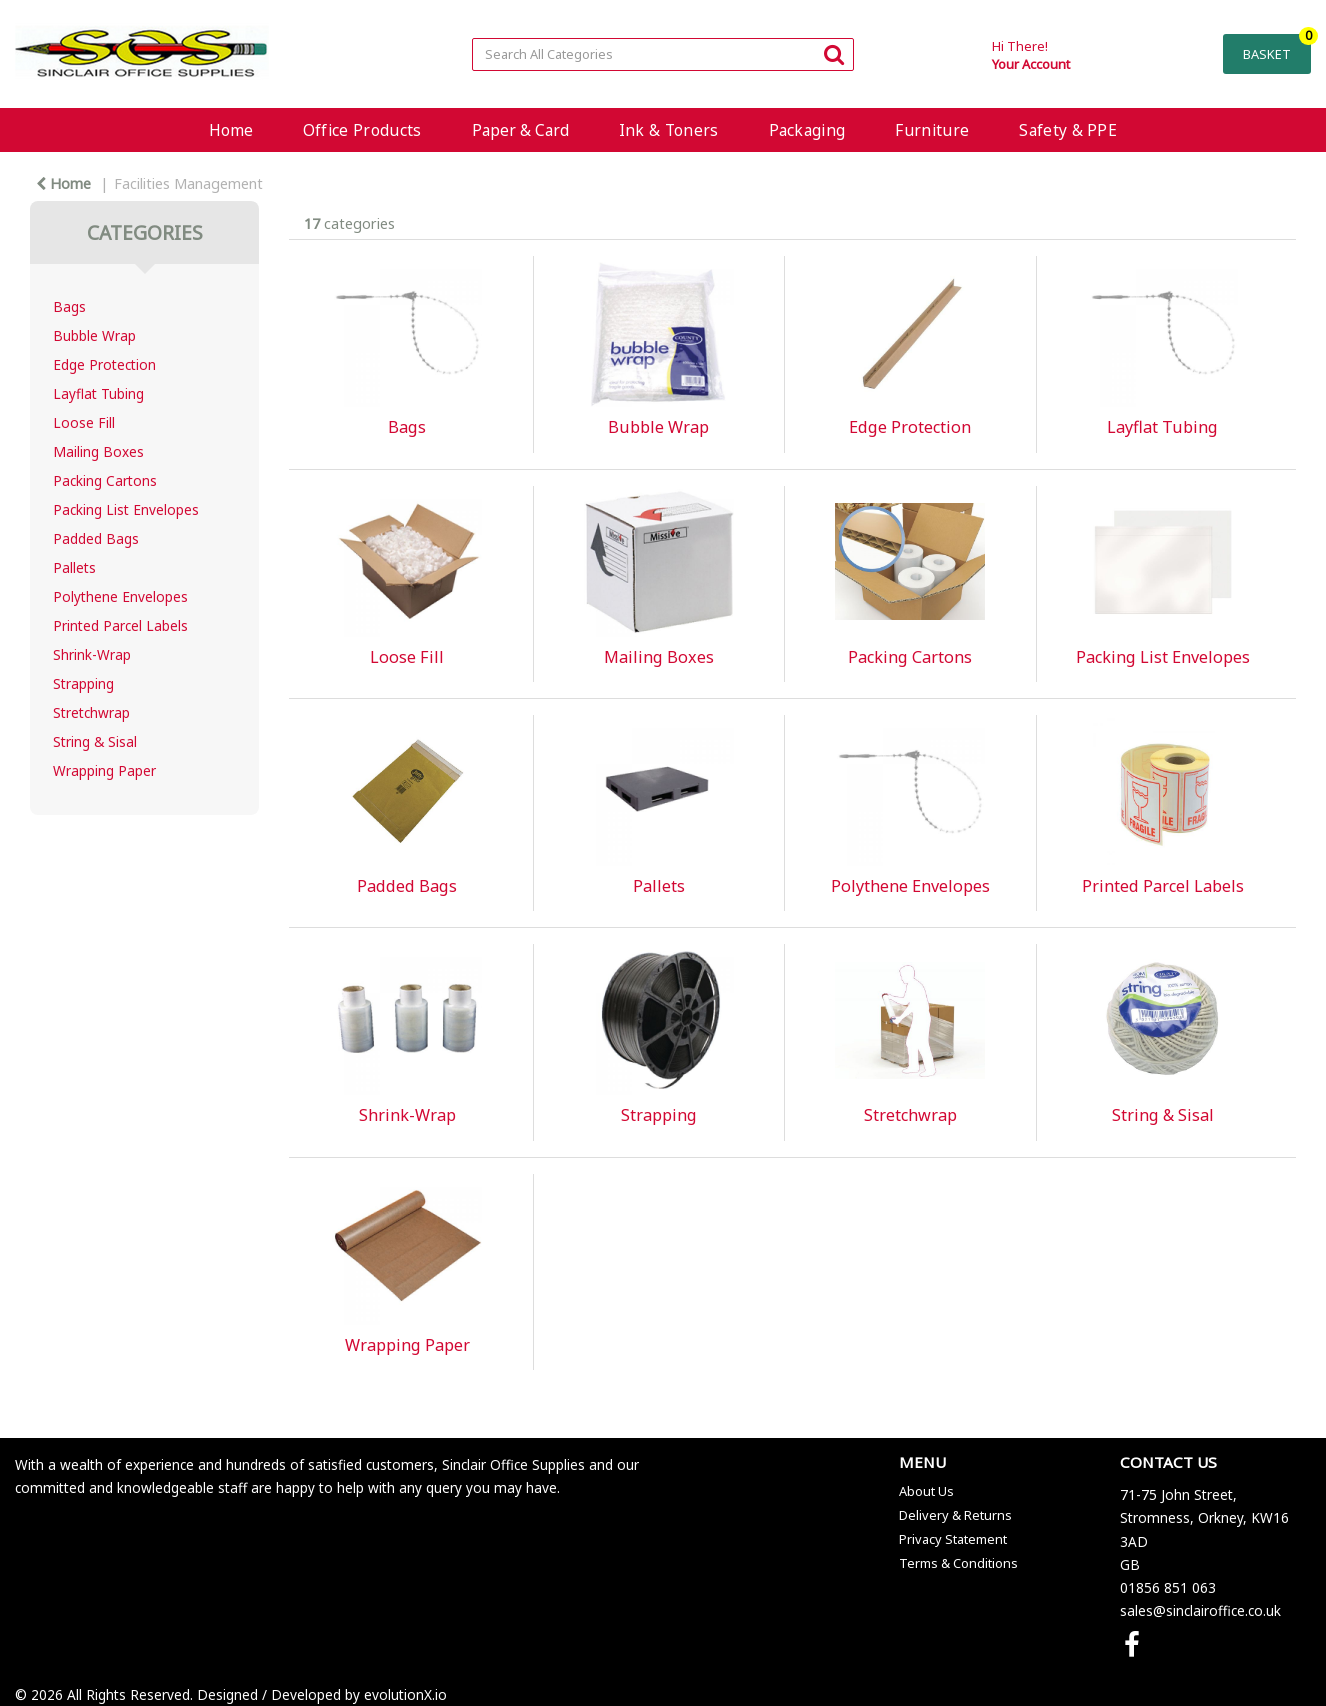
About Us (926, 1491)
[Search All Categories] (663, 54)
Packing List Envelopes (126, 509)
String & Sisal (95, 741)
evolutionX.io (405, 1694)
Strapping (83, 683)
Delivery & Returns (955, 1515)
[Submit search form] (834, 53)
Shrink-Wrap (92, 654)
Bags (69, 306)
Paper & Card (520, 130)
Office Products (362, 130)
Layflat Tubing (98, 393)
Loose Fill (84, 422)
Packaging (807, 130)
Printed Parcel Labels (120, 625)
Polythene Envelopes (120, 596)
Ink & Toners (669, 130)
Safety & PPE (1068, 130)
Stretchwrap (91, 712)
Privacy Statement (953, 1539)
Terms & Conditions (958, 1563)
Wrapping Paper (104, 770)
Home (231, 130)
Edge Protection (104, 364)
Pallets (74, 567)
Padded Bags (96, 538)
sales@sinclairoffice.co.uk (1200, 1610)
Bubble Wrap (94, 335)
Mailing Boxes (98, 451)
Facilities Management (188, 183)
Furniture (932, 130)
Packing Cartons (105, 480)
